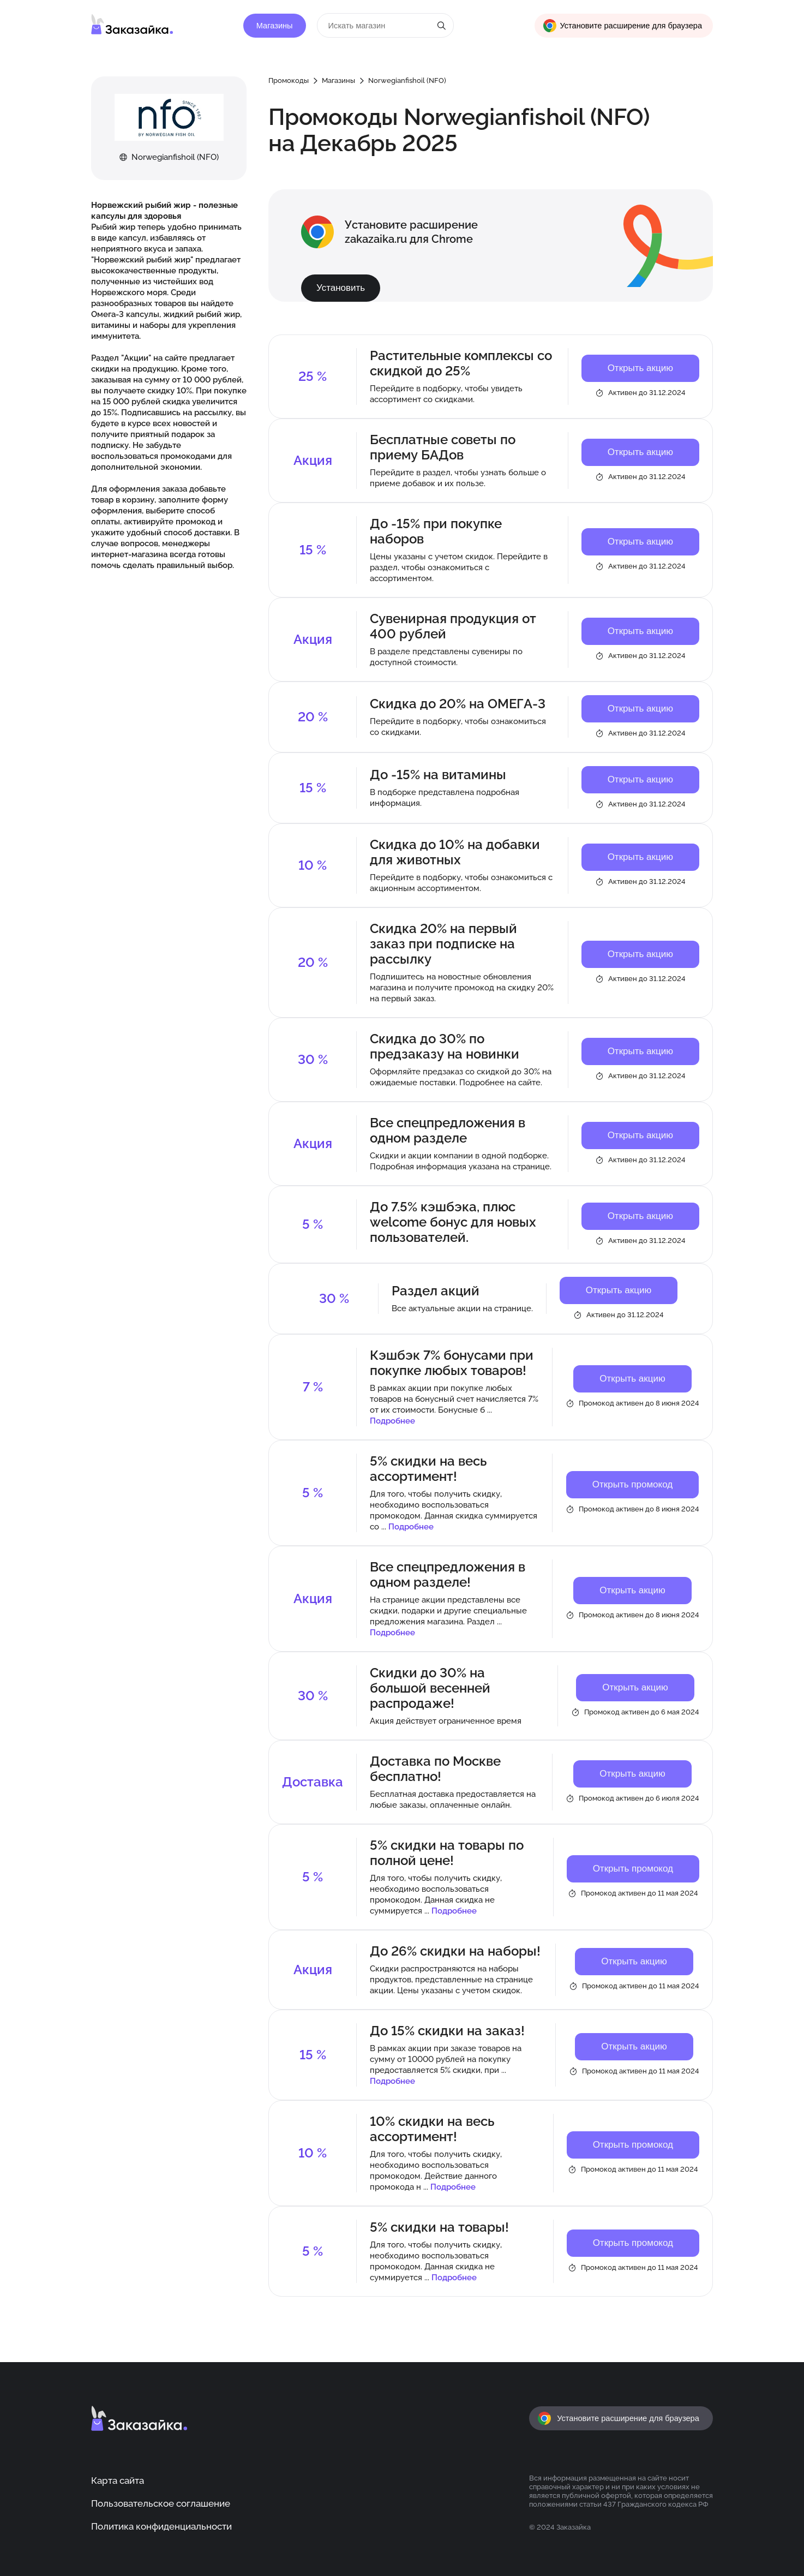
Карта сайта (117, 2480)
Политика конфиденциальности (161, 2526)
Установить (340, 288)
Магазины (274, 25)
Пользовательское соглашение (160, 2503)
